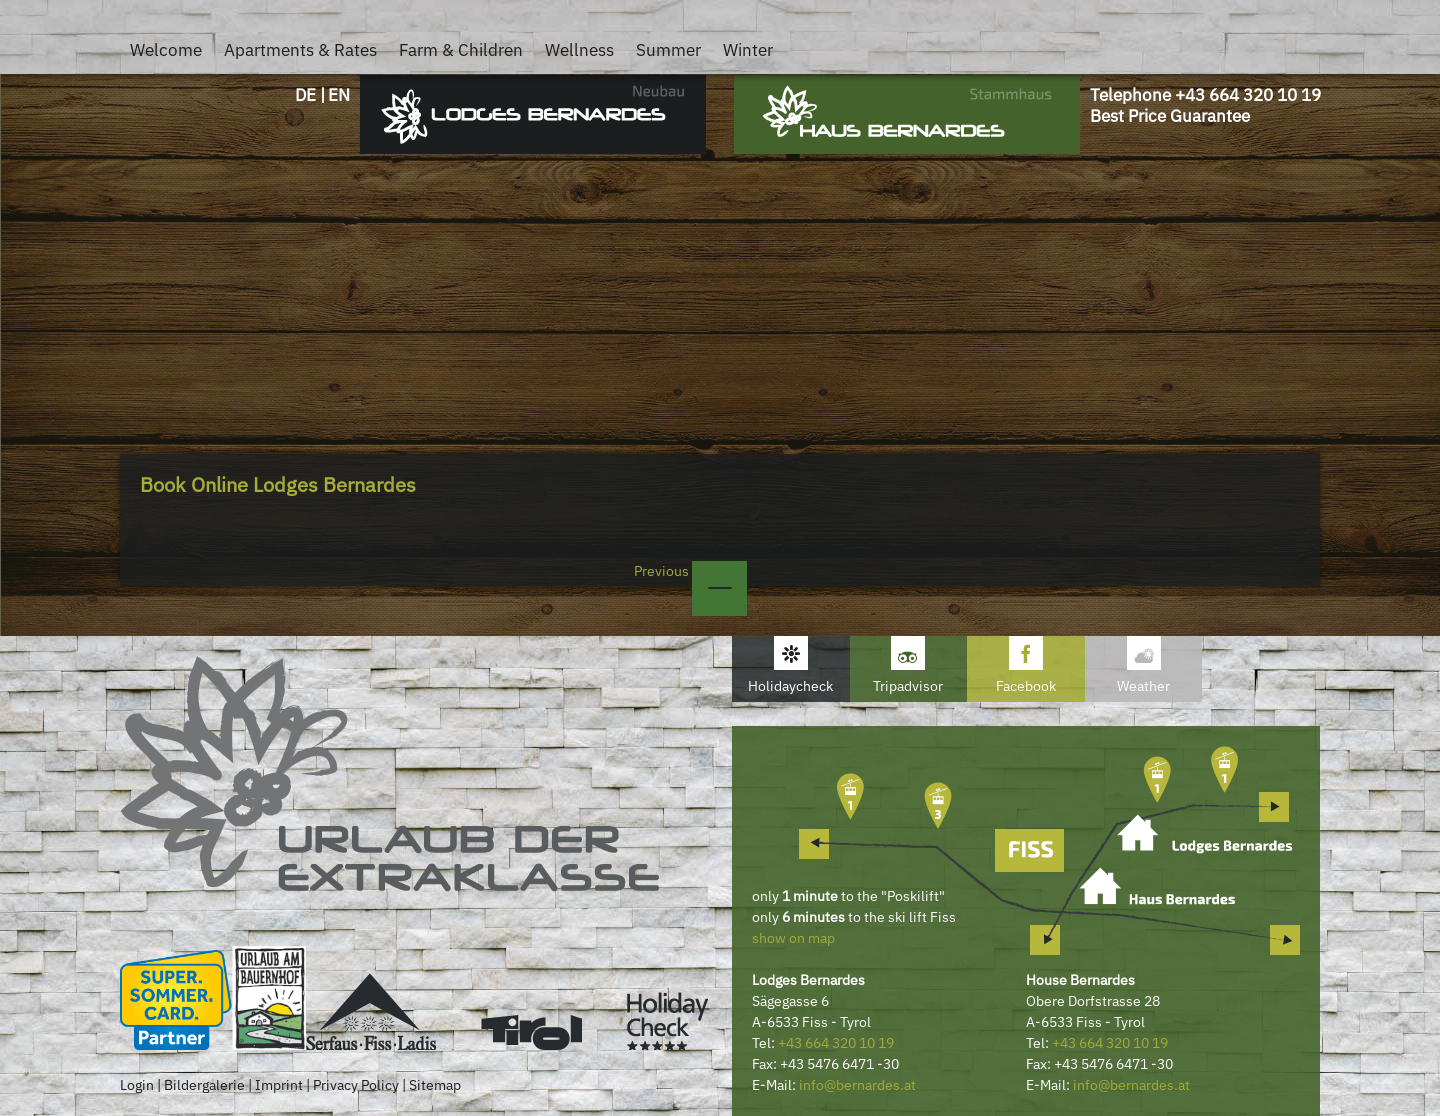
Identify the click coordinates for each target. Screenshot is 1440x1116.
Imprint (279, 1085)
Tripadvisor (908, 686)
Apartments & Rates (300, 50)
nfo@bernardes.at (859, 1085)
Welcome (166, 50)
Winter (748, 50)
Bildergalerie (204, 1085)
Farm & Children (461, 50)
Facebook (1026, 686)
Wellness (579, 50)
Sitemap (435, 1085)
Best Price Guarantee (1170, 116)
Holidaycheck (790, 686)
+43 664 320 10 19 (1248, 95)
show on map (793, 938)
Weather (1143, 686)
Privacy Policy (356, 1085)
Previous (690, 571)
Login (137, 1085)
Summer (668, 50)
